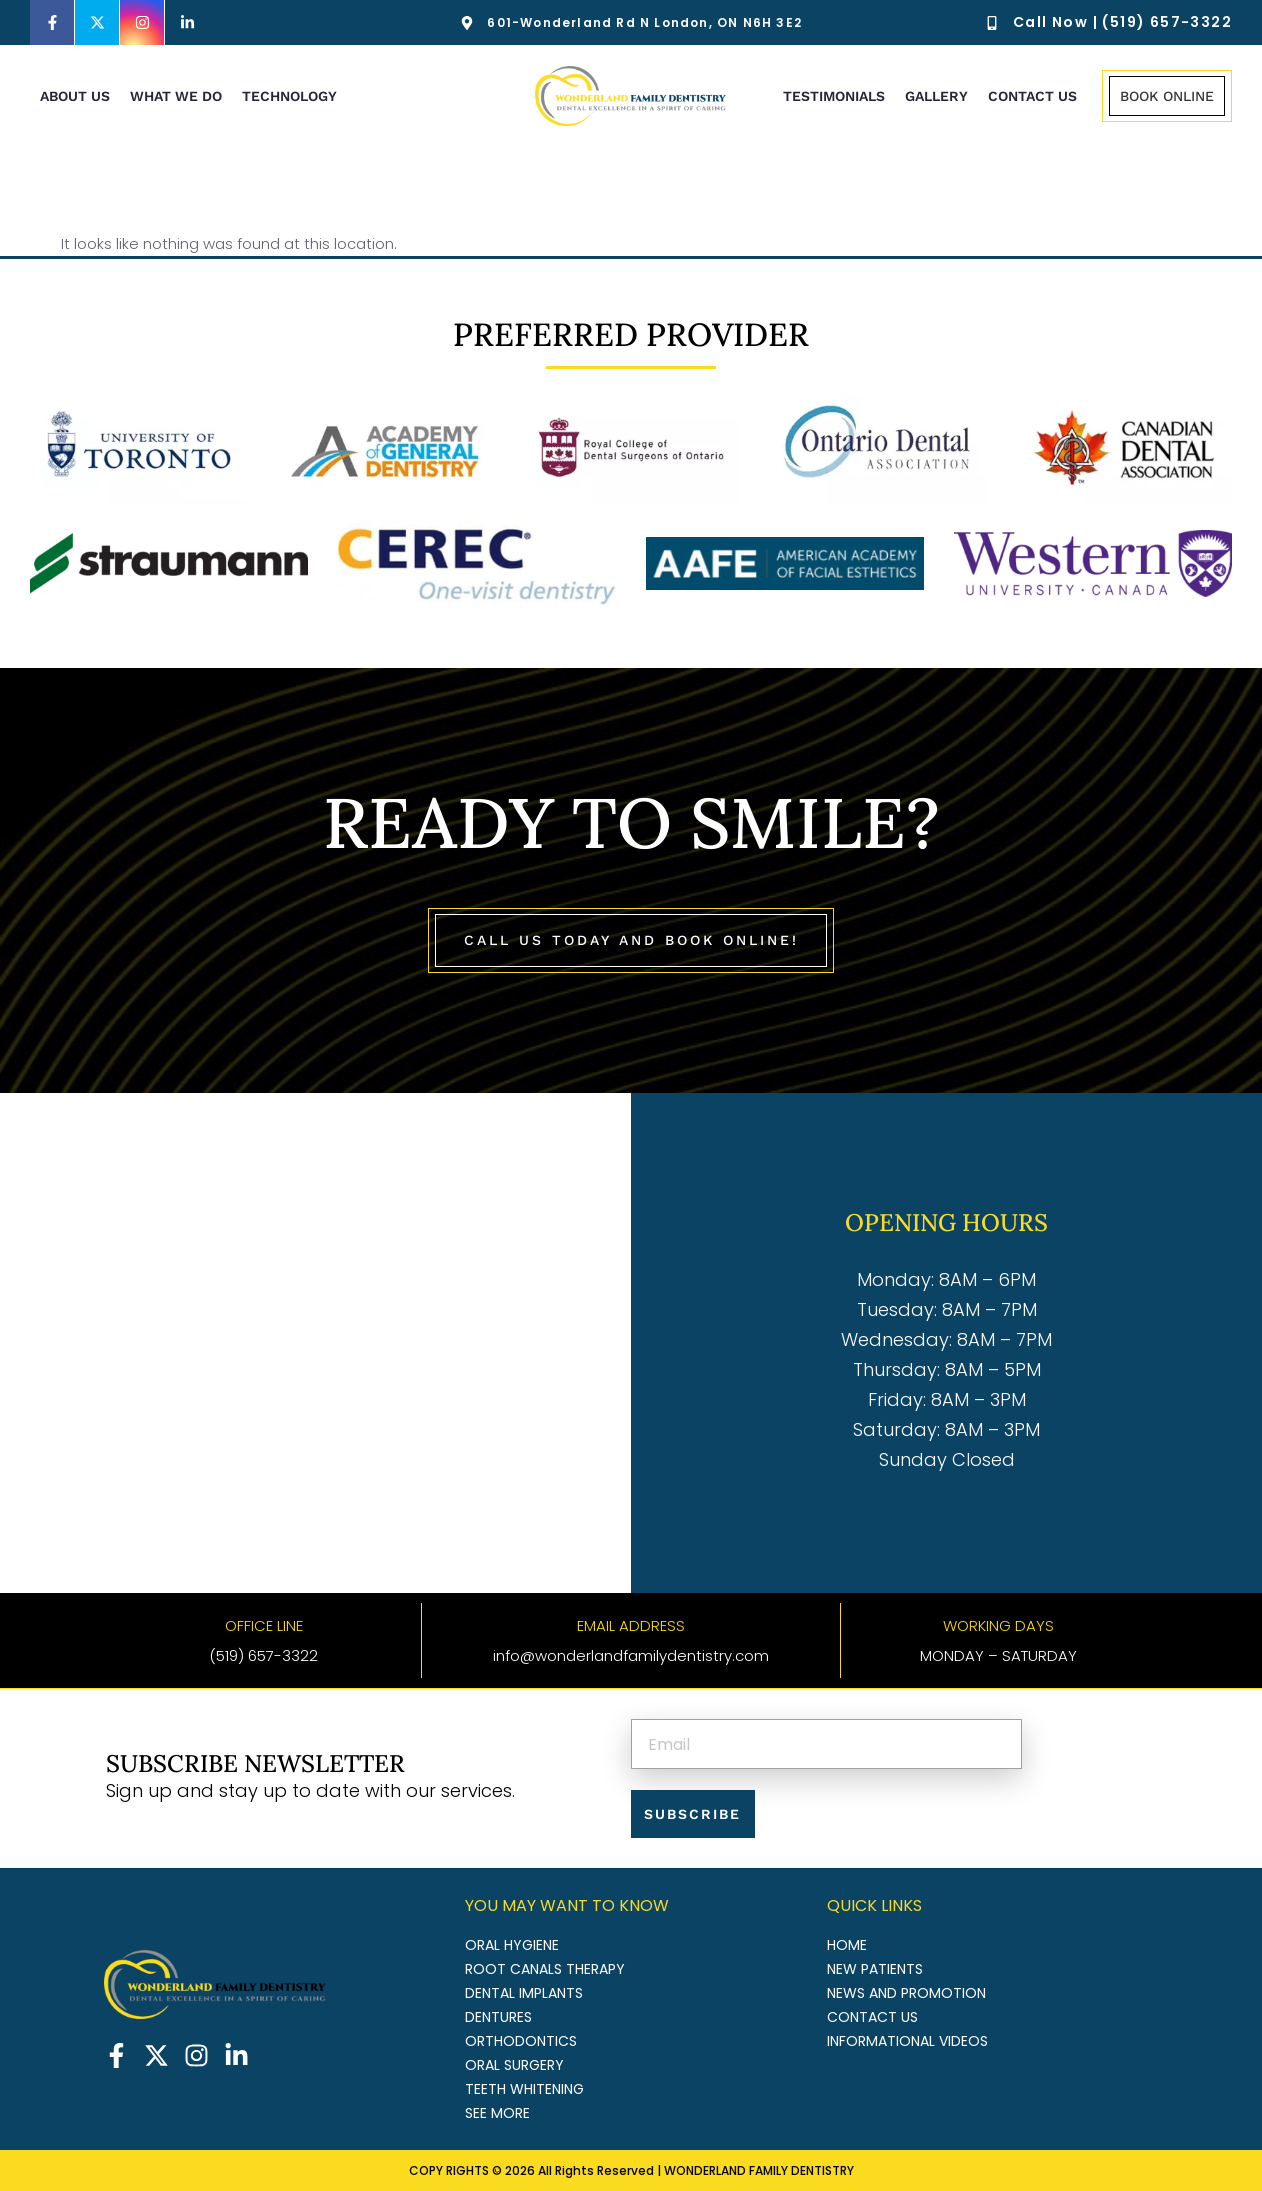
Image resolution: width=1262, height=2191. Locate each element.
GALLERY (936, 96)
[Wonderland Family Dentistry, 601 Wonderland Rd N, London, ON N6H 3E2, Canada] (315, 1342)
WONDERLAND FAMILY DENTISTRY (759, 2169)
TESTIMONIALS (834, 96)
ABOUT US (75, 96)
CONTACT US (1032, 96)
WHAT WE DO (176, 96)
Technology (289, 96)
